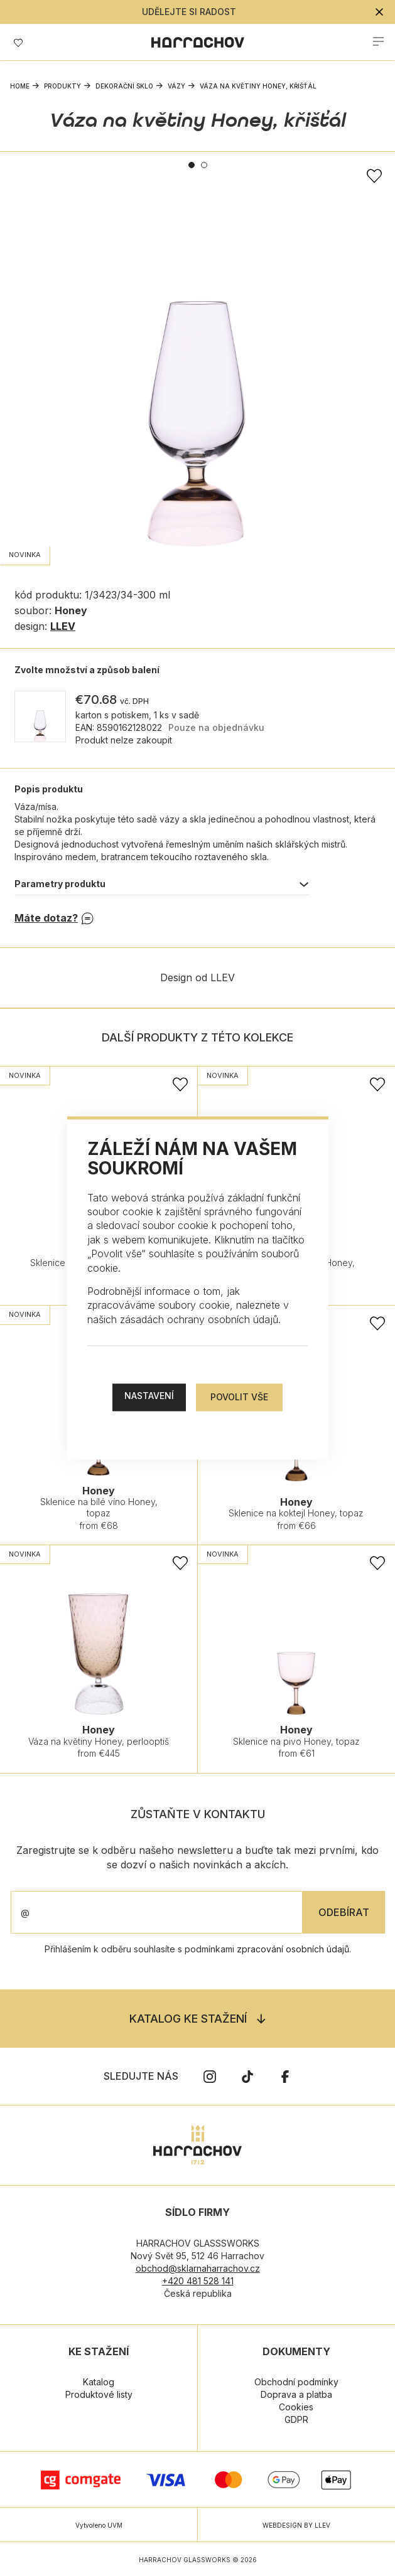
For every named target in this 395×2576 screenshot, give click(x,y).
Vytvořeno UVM (98, 2525)
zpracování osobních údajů (293, 1949)
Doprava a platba (296, 2394)
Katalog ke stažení (188, 2018)
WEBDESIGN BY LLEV (296, 2525)
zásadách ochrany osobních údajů (199, 1319)
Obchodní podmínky (296, 2381)
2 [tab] (204, 165)
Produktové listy (99, 2394)
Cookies (296, 2407)
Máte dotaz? (46, 918)
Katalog (98, 2381)
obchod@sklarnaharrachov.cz (198, 2268)
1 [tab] (191, 165)
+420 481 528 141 (198, 2280)
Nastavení (149, 1396)
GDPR (296, 2419)
